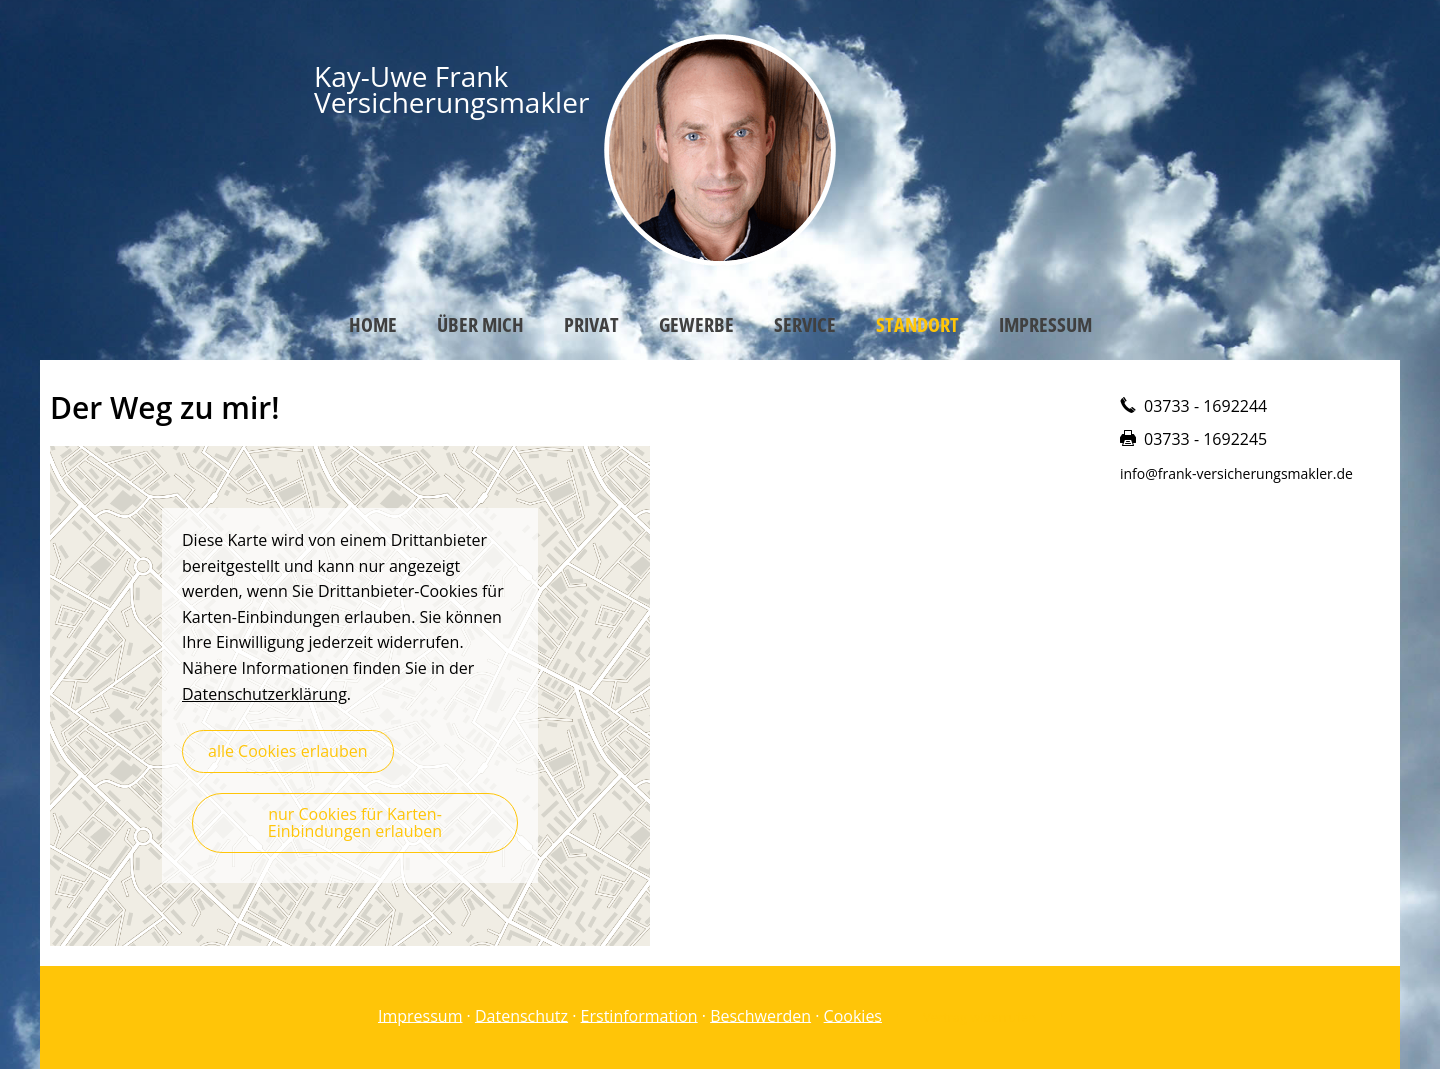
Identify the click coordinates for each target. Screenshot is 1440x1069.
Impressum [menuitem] (1045, 324)
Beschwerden (760, 1015)
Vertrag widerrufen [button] (979, 1017)
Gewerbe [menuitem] (696, 324)
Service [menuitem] (805, 324)
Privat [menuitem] (591, 324)
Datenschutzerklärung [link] (264, 694)
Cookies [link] (853, 1015)
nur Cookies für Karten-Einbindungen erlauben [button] (355, 822)
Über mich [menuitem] (480, 324)
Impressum (420, 1015)
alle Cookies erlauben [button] (288, 751)
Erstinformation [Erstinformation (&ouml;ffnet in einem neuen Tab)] (639, 1015)
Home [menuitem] (373, 324)
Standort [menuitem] (917, 324)
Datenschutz (521, 1015)
